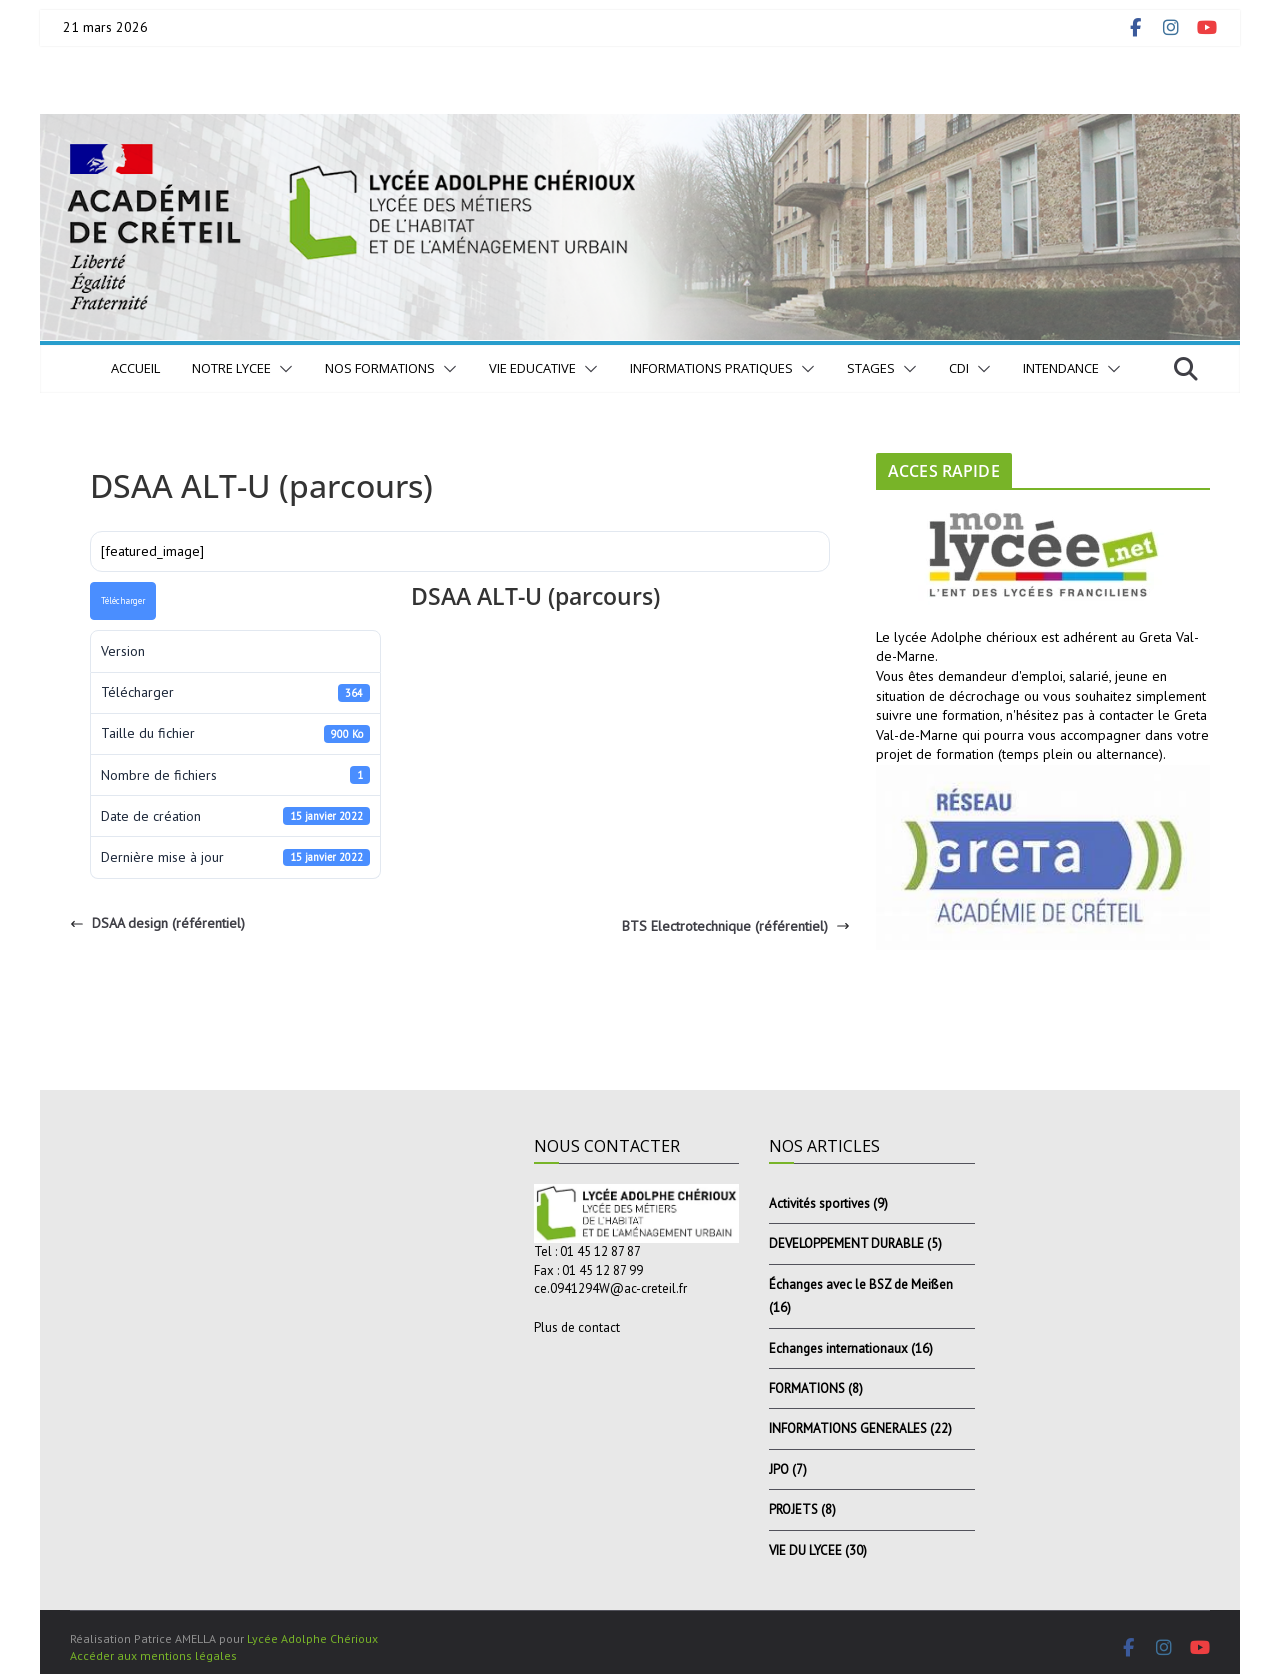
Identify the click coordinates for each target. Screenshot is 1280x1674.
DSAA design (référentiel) (157, 923)
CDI (959, 368)
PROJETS (793, 1509)
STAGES (871, 368)
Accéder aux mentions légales (153, 1655)
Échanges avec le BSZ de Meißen (861, 1284)
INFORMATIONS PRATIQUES (711, 368)
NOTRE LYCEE (231, 368)
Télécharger (123, 600)
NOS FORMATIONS (380, 368)
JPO (779, 1469)
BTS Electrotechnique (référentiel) (736, 926)
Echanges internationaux (838, 1348)
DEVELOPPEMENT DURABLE (846, 1243)
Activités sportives (819, 1203)
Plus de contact (577, 1327)
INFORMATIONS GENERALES (848, 1428)
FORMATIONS (807, 1388)
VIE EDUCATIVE (532, 368)
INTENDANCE (1061, 368)
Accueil (135, 368)
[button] (282, 369)
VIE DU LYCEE (805, 1550)
